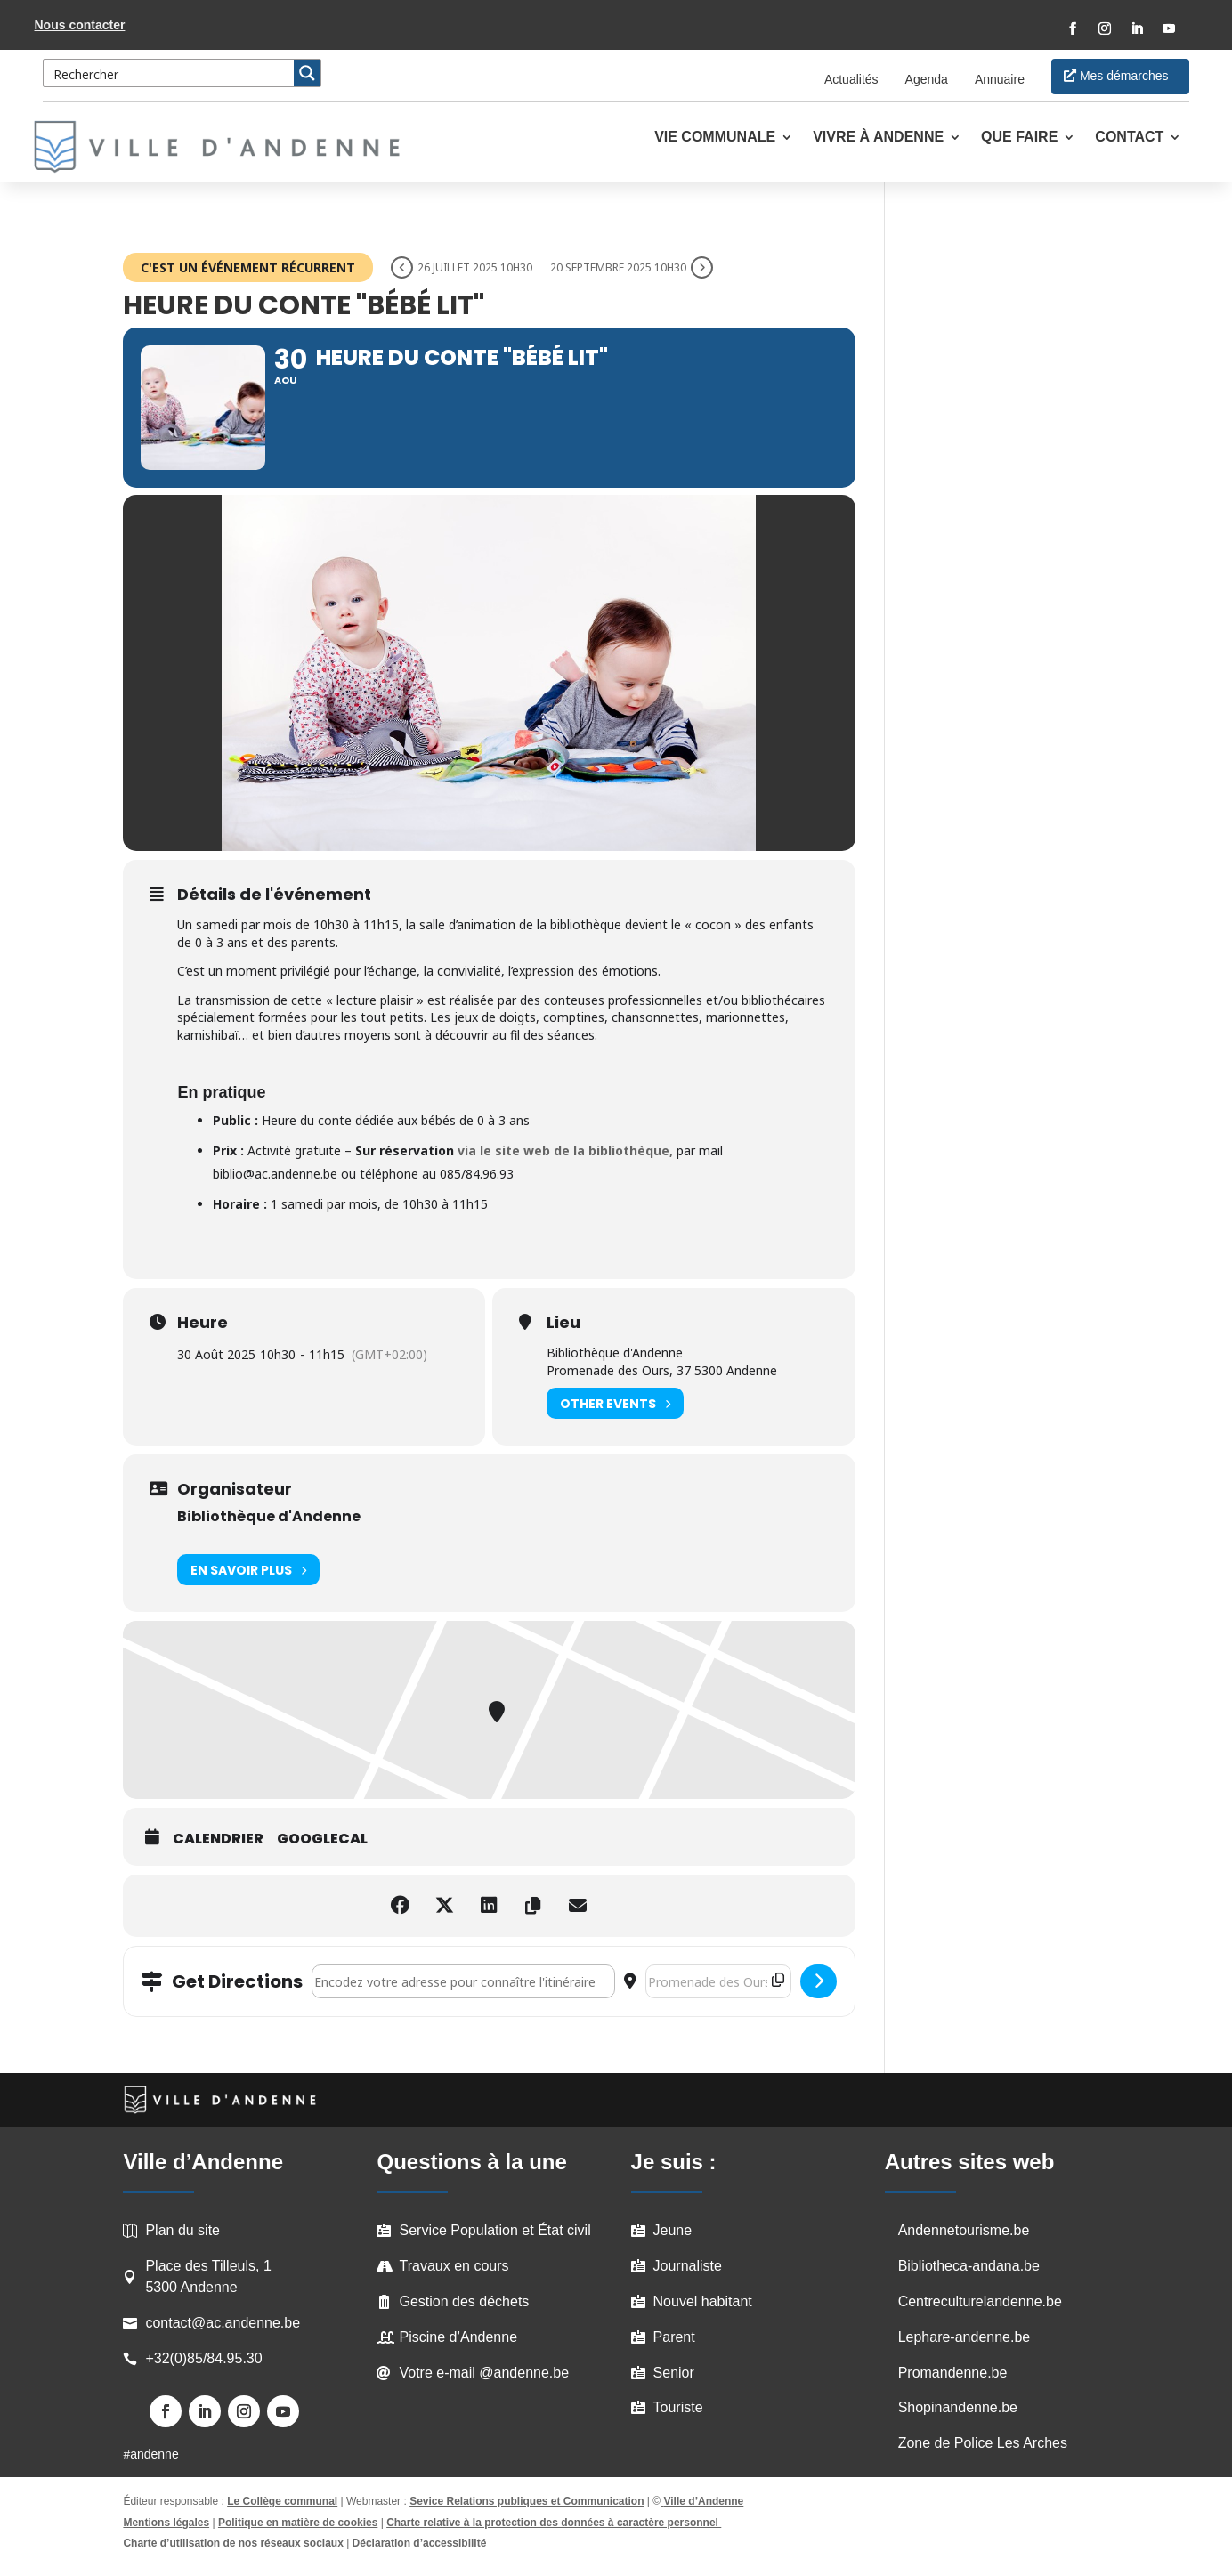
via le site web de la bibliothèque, (565, 1150)
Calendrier (218, 1839)
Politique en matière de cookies (297, 2522)
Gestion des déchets (464, 2301)
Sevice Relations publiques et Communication (526, 2501)
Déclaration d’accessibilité (420, 2543)
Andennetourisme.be (964, 2230)
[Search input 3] (169, 73)
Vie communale (714, 137)
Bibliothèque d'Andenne (269, 1516)
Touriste (678, 2407)
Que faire (1019, 137)
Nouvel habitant (702, 2301)
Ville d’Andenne (702, 2501)
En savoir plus (248, 1570)
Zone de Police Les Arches (982, 2442)
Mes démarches (1124, 76)
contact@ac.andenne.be (222, 2322)
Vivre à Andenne (878, 137)
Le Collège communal (282, 2501)
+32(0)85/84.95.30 (203, 2358)
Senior (673, 2372)
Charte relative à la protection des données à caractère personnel (553, 2522)
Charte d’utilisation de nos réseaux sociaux (233, 2543)
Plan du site (182, 2230)
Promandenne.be (953, 2372)
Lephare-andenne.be (964, 2337)
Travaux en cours (453, 2265)
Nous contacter (80, 25)
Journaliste (687, 2265)
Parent (674, 2337)
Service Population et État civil (494, 2230)
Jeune (673, 2230)
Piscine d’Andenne (458, 2337)
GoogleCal (322, 1839)
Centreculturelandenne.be (980, 2301)
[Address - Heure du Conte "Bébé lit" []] (463, 1981)
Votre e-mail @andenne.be (484, 2372)
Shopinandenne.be (957, 2407)
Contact (1129, 137)
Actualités (851, 79)
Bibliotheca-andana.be (969, 2265)
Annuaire (1000, 79)
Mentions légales (166, 2522)
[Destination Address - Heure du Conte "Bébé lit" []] (718, 1981)
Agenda (926, 79)
